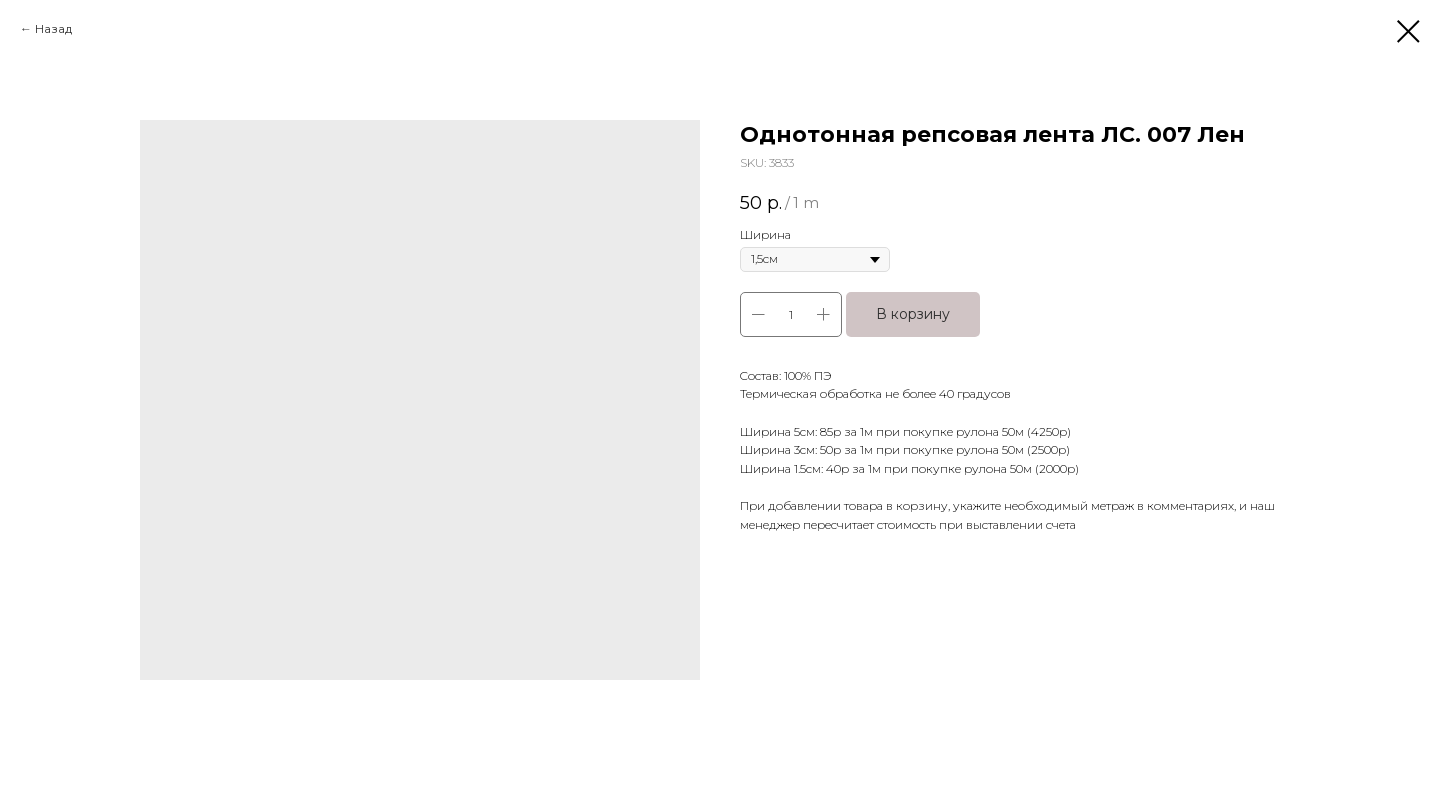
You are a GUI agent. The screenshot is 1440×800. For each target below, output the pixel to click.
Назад (53, 28)
